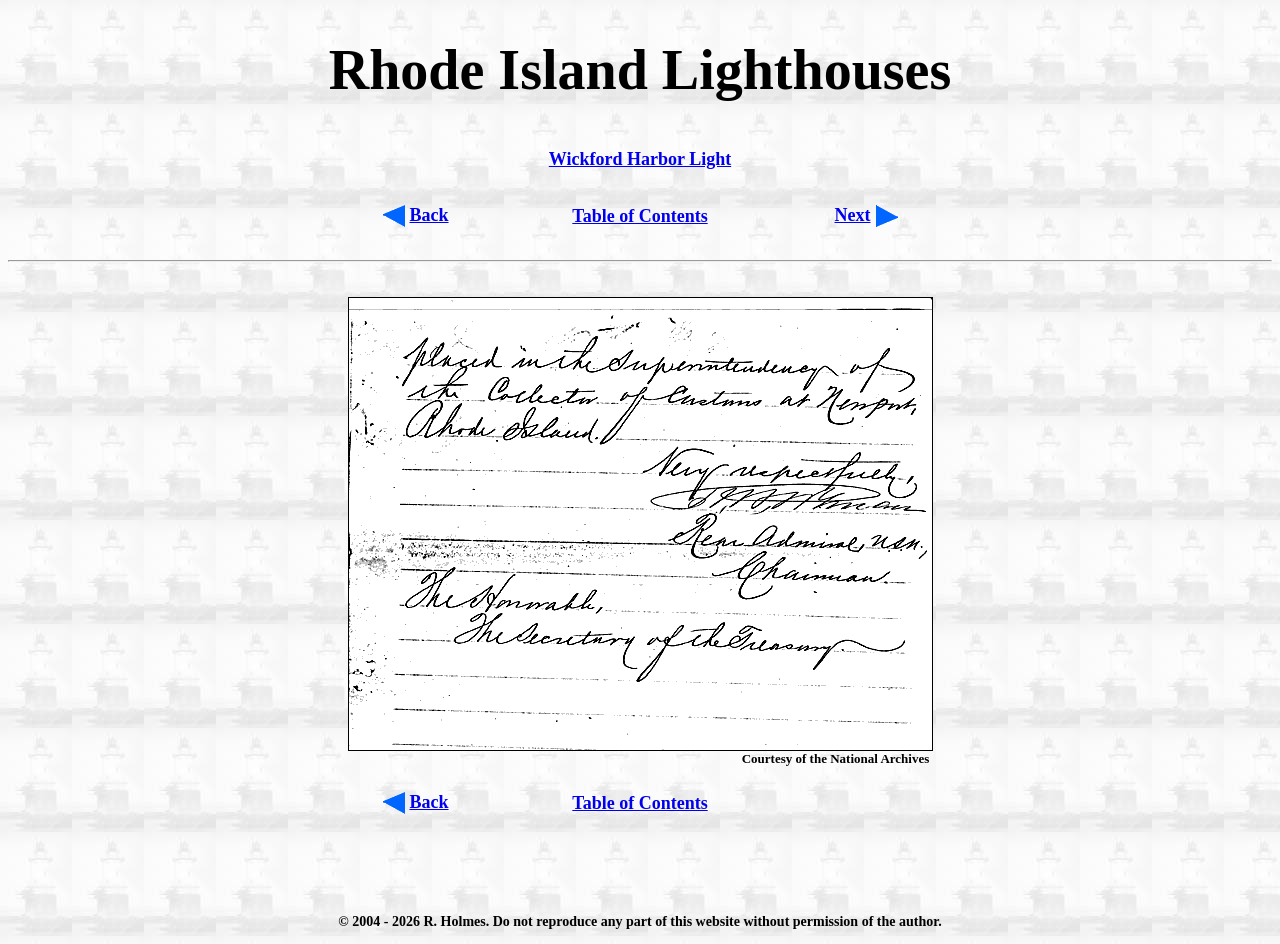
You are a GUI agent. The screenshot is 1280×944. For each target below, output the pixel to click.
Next (853, 215)
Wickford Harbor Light (640, 159)
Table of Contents (639, 216)
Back (429, 215)
